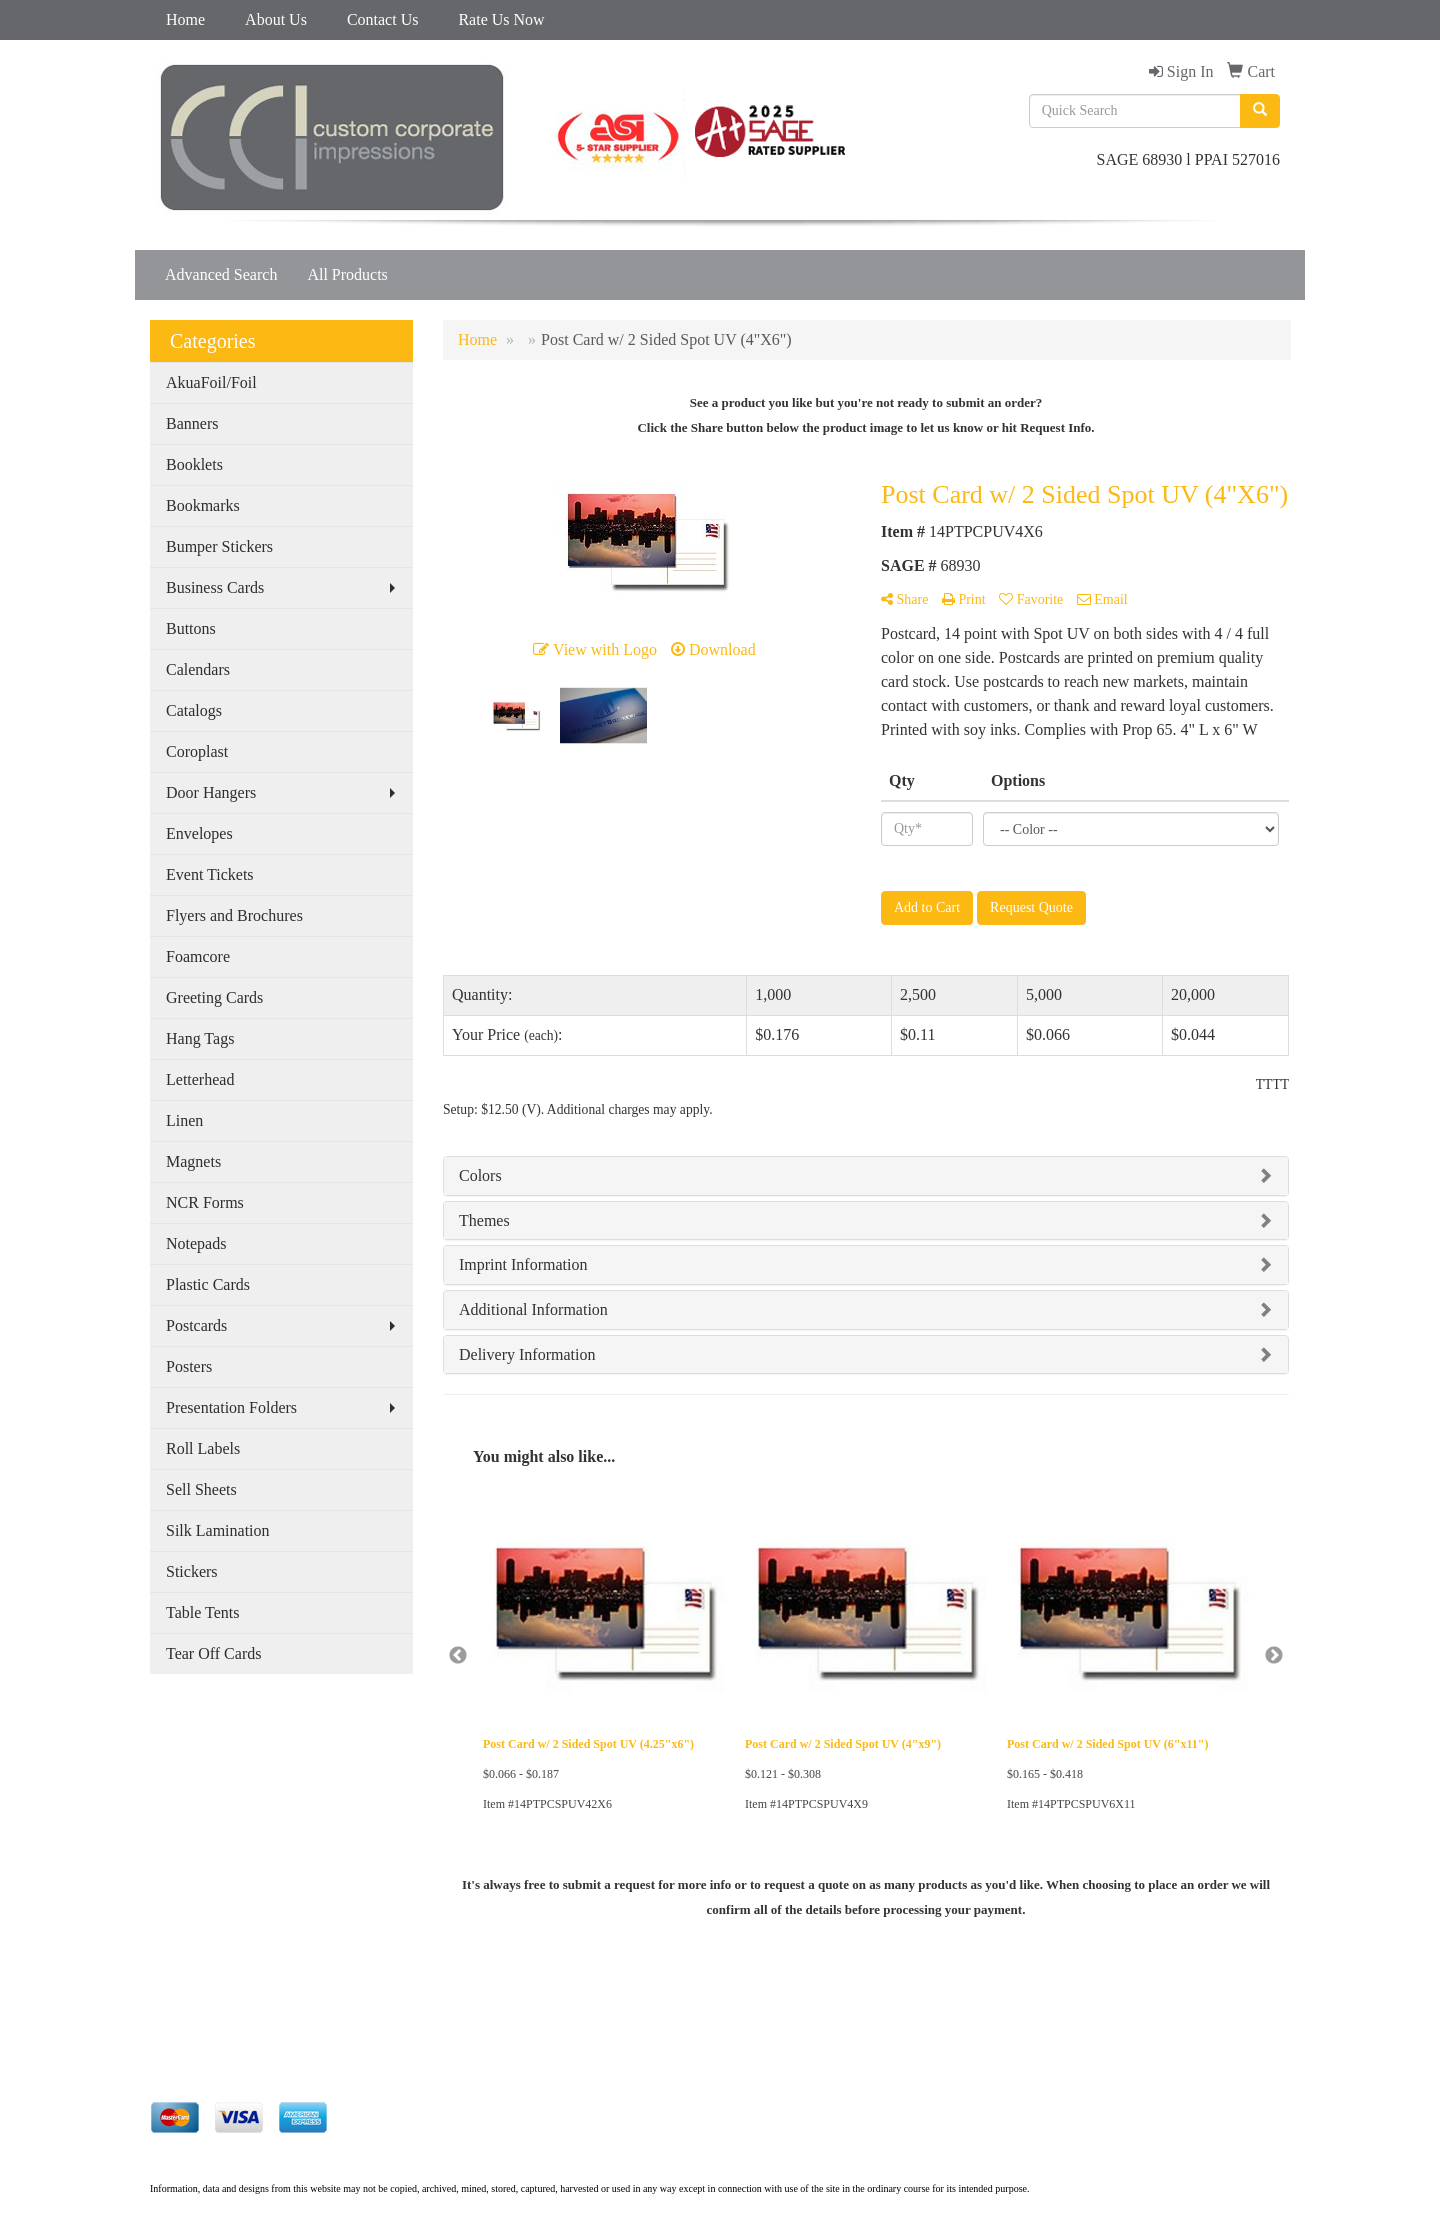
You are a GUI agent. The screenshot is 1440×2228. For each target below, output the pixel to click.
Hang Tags (200, 1038)
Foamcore (198, 956)
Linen (184, 1120)
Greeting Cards (214, 997)
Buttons (191, 628)
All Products (347, 274)
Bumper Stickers (219, 546)
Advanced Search (221, 274)
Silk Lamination (218, 1530)
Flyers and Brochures (234, 915)
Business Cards (215, 587)
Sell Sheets (201, 1489)
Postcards (196, 1325)
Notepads (196, 1243)
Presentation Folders (231, 1407)
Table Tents (202, 1612)
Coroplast (197, 751)
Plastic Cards (208, 1284)
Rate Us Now (501, 19)
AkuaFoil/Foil (211, 382)
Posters (189, 1366)
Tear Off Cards (213, 1653)
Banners (192, 423)
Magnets (193, 1161)
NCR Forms (205, 1202)
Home (185, 19)
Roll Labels (203, 1448)
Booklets (194, 464)
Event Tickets (210, 874)
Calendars (198, 669)
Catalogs (194, 710)
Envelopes (199, 833)
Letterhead (200, 1079)
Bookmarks (203, 505)
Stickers (192, 1571)
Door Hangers (211, 792)
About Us (276, 19)
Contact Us (383, 19)
